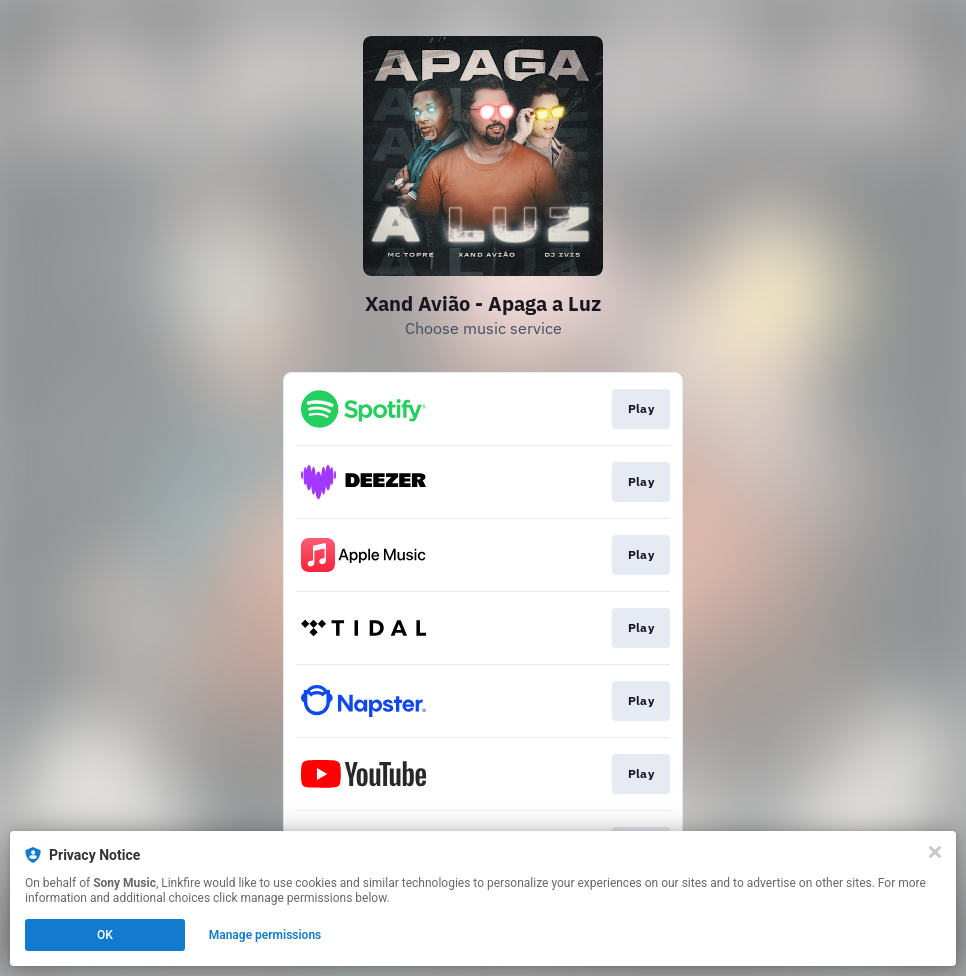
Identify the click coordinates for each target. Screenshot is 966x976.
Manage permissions (265, 935)
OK (105, 935)
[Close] (935, 852)
